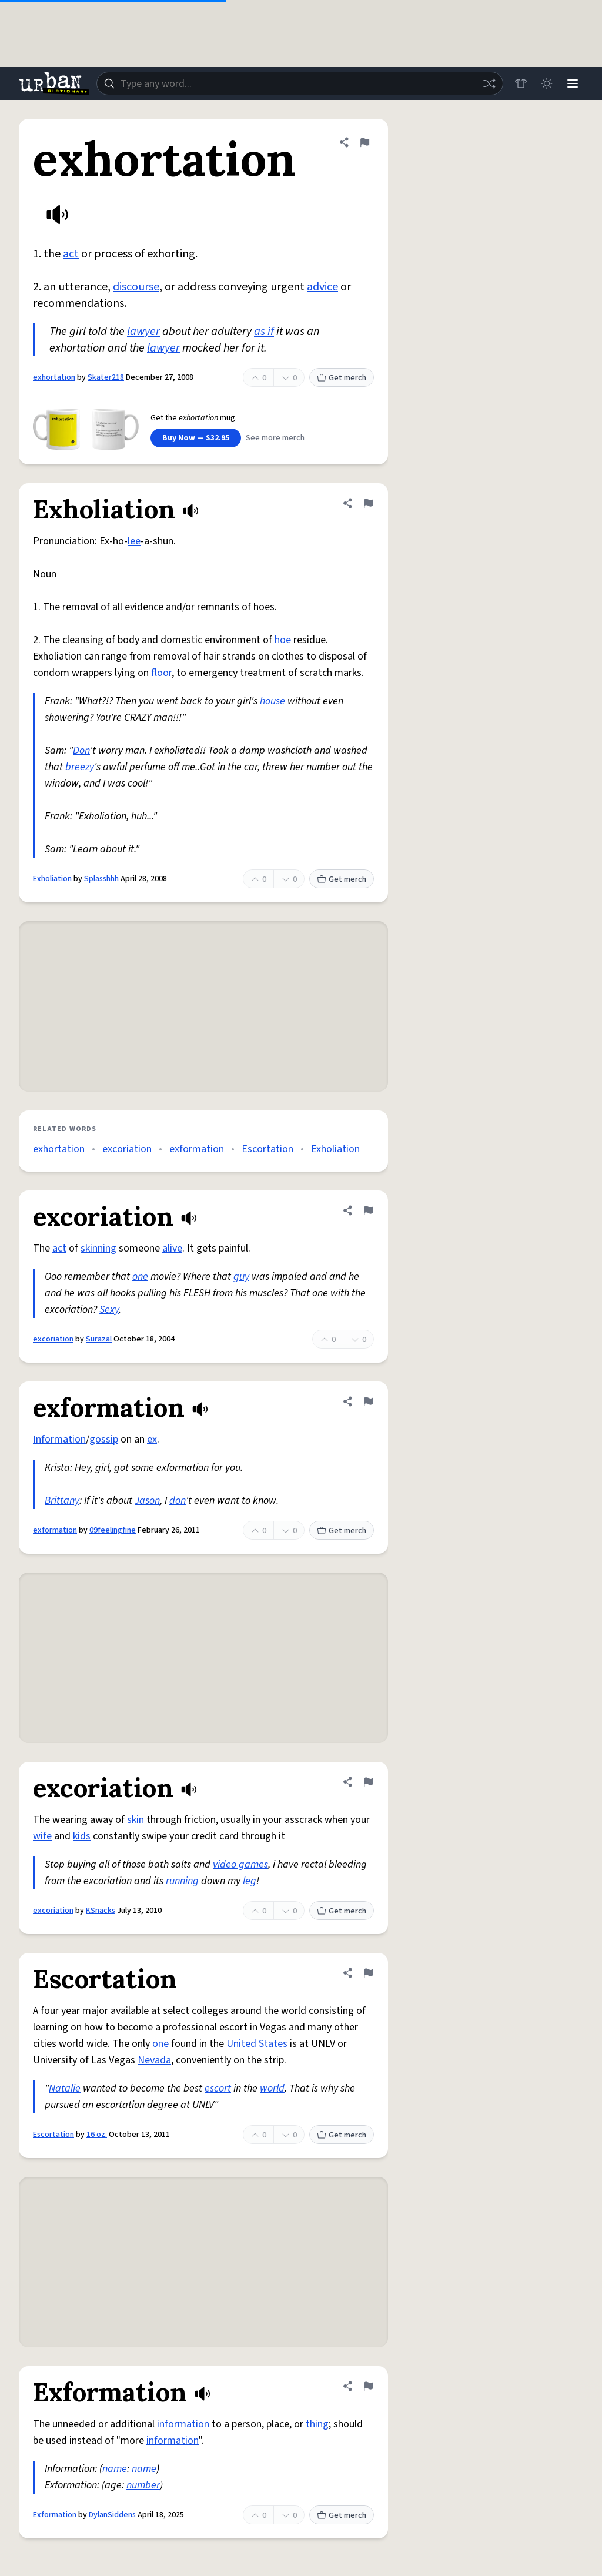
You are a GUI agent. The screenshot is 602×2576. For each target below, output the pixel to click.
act (71, 254)
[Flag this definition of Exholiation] (368, 503)
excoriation (127, 1149)
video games (240, 1864)
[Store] (520, 83)
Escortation (267, 1149)
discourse (136, 287)
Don (81, 750)
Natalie (65, 2088)
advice (322, 287)
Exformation (54, 2515)
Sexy (109, 1309)
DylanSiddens (112, 2515)
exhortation (54, 377)
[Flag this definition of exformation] (368, 1401)
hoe (283, 640)
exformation (196, 1149)
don (177, 1500)
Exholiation (52, 879)
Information (59, 1439)
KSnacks (100, 1910)
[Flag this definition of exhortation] (364, 142)
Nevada (154, 2060)
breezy (79, 767)
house (272, 701)
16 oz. (96, 2134)
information (183, 2424)
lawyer (143, 331)
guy (241, 1276)
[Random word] (489, 83)
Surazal (99, 1339)
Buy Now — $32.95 (195, 438)
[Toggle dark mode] (546, 83)
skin (135, 1819)
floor (161, 672)
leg (249, 1881)
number (143, 2485)
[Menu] (572, 83)
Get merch (341, 378)
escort (218, 2088)
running (182, 1881)
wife (42, 1836)
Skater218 (106, 377)
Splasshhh (101, 879)
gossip (103, 1439)
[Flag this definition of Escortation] (368, 1972)
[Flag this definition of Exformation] (368, 2386)
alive (172, 1248)
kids (82, 1836)
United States (256, 2043)
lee (134, 541)
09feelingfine (112, 1530)
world (272, 2088)
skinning (98, 1248)
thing (317, 2424)
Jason (147, 1500)
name (114, 2468)
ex (152, 1439)
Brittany (62, 1500)
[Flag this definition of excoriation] (368, 1210)
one (140, 1276)
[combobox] (299, 83)
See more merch (275, 438)
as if (264, 331)
